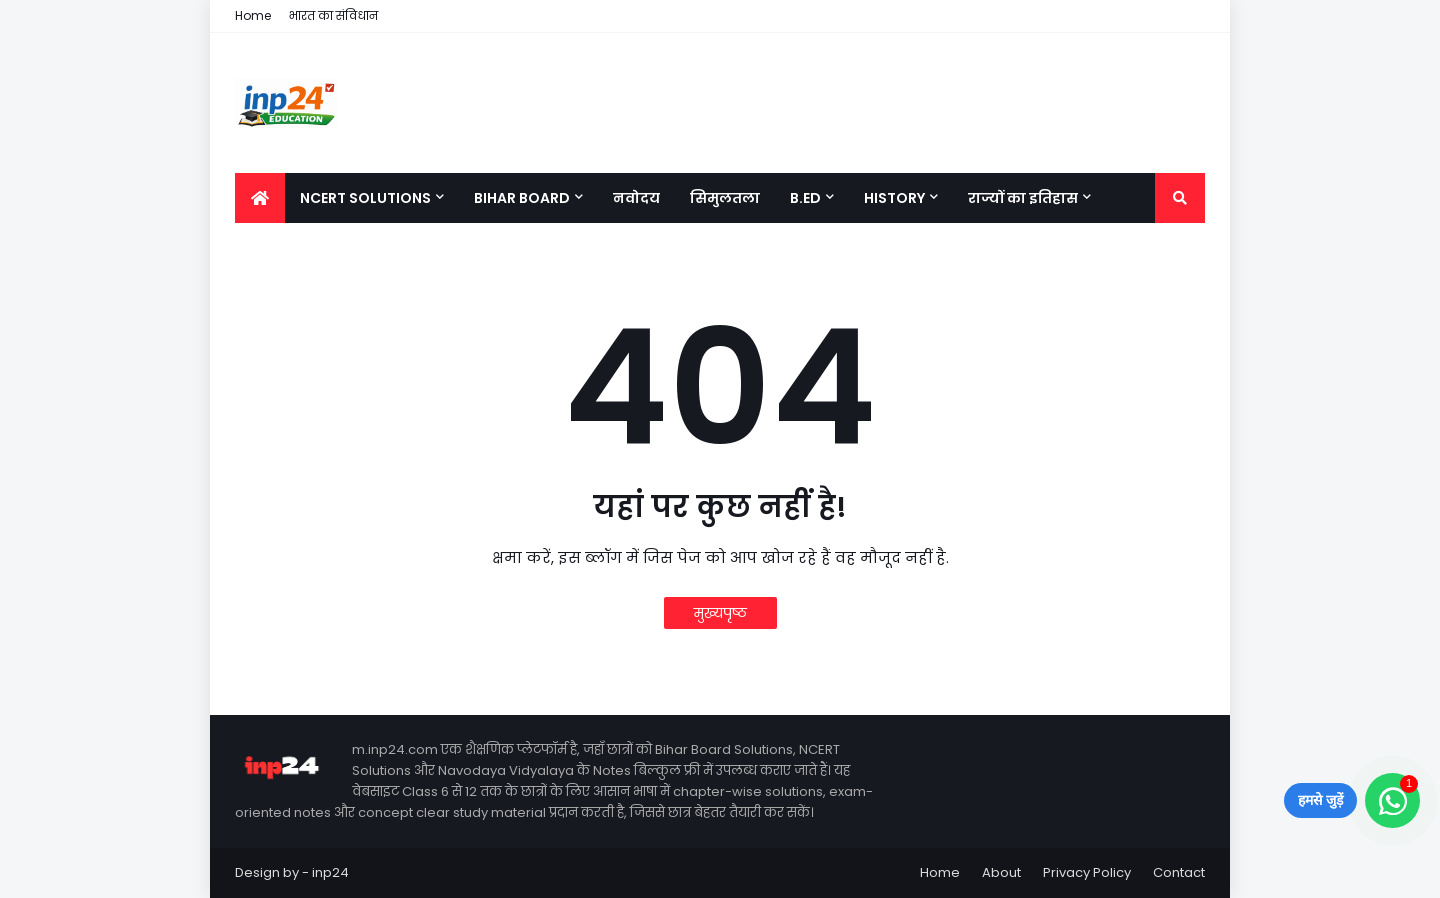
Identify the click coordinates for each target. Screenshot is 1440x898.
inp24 (330, 872)
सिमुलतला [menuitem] (725, 198)
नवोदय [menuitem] (636, 198)
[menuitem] (260, 198)
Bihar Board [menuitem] (522, 198)
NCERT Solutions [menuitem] (365, 198)
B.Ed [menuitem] (805, 198)
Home (253, 15)
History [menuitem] (894, 198)
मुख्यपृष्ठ (720, 613)
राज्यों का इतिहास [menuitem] (1023, 198)
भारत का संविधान (333, 15)
